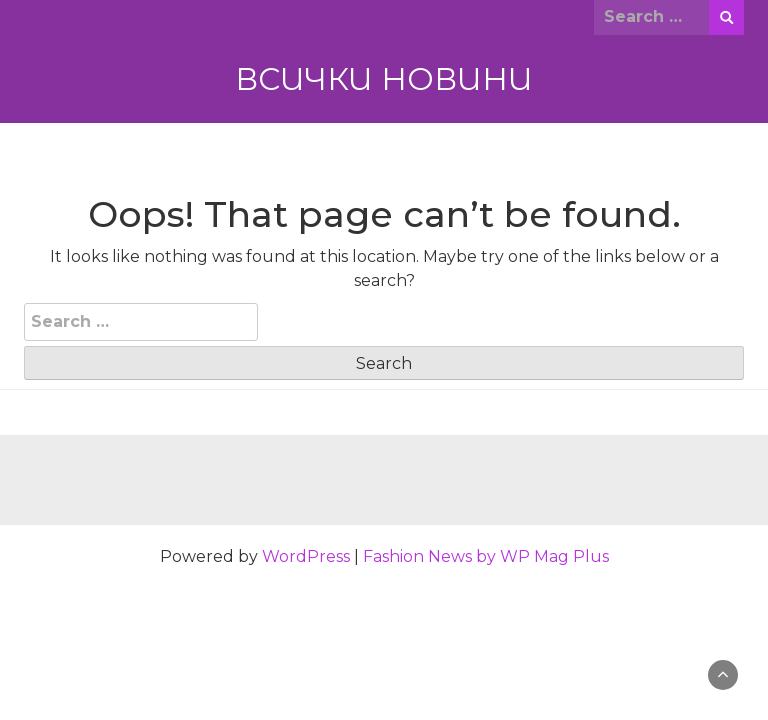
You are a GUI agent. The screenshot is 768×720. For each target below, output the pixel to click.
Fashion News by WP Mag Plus (486, 556)
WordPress (306, 556)
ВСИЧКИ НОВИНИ (384, 79)
